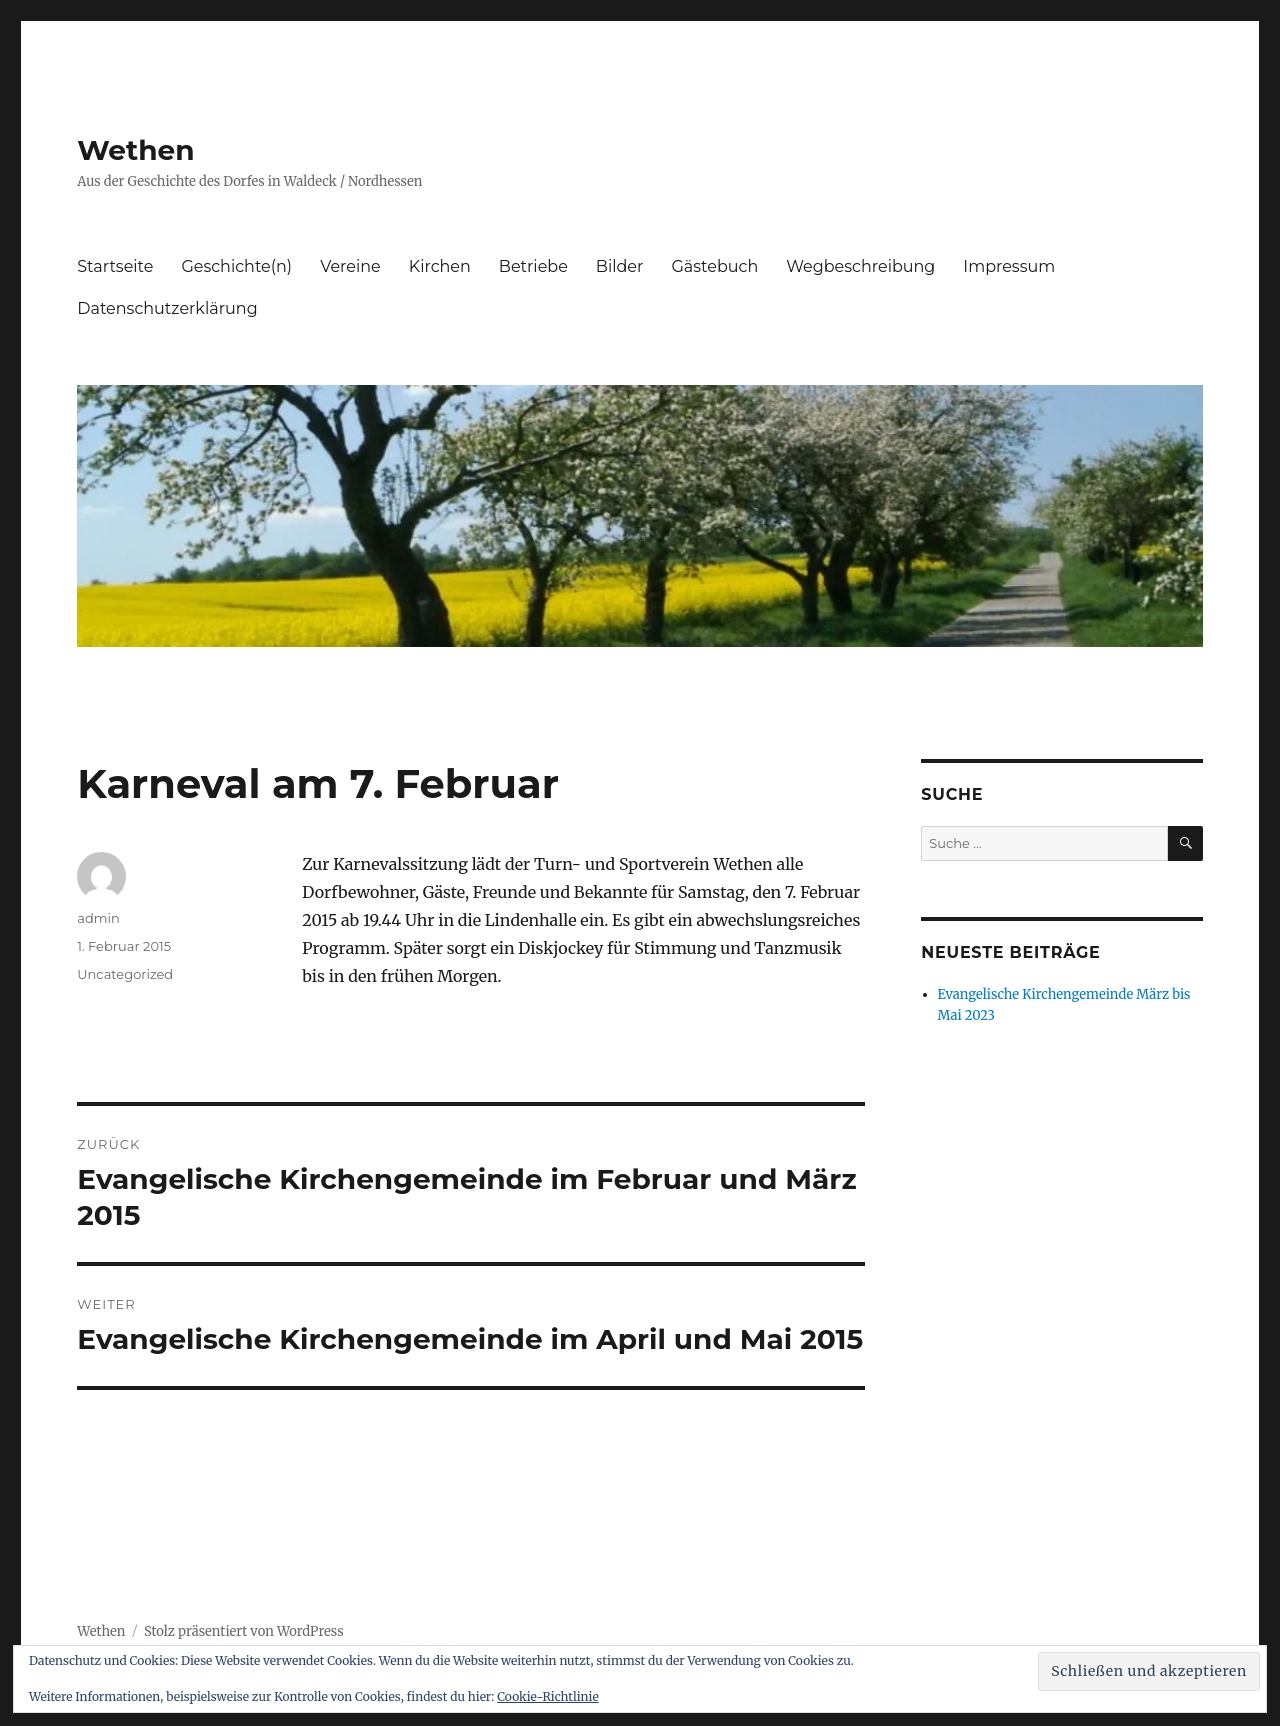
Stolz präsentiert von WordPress (244, 1631)
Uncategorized (125, 974)
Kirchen (440, 266)
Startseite (115, 266)
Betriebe (533, 266)
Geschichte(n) (236, 266)
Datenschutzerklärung (167, 308)
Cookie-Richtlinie (547, 1696)
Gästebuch (714, 266)
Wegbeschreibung (860, 266)
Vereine (350, 266)
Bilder (620, 266)
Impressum (1009, 266)
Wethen (135, 150)
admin (98, 918)
